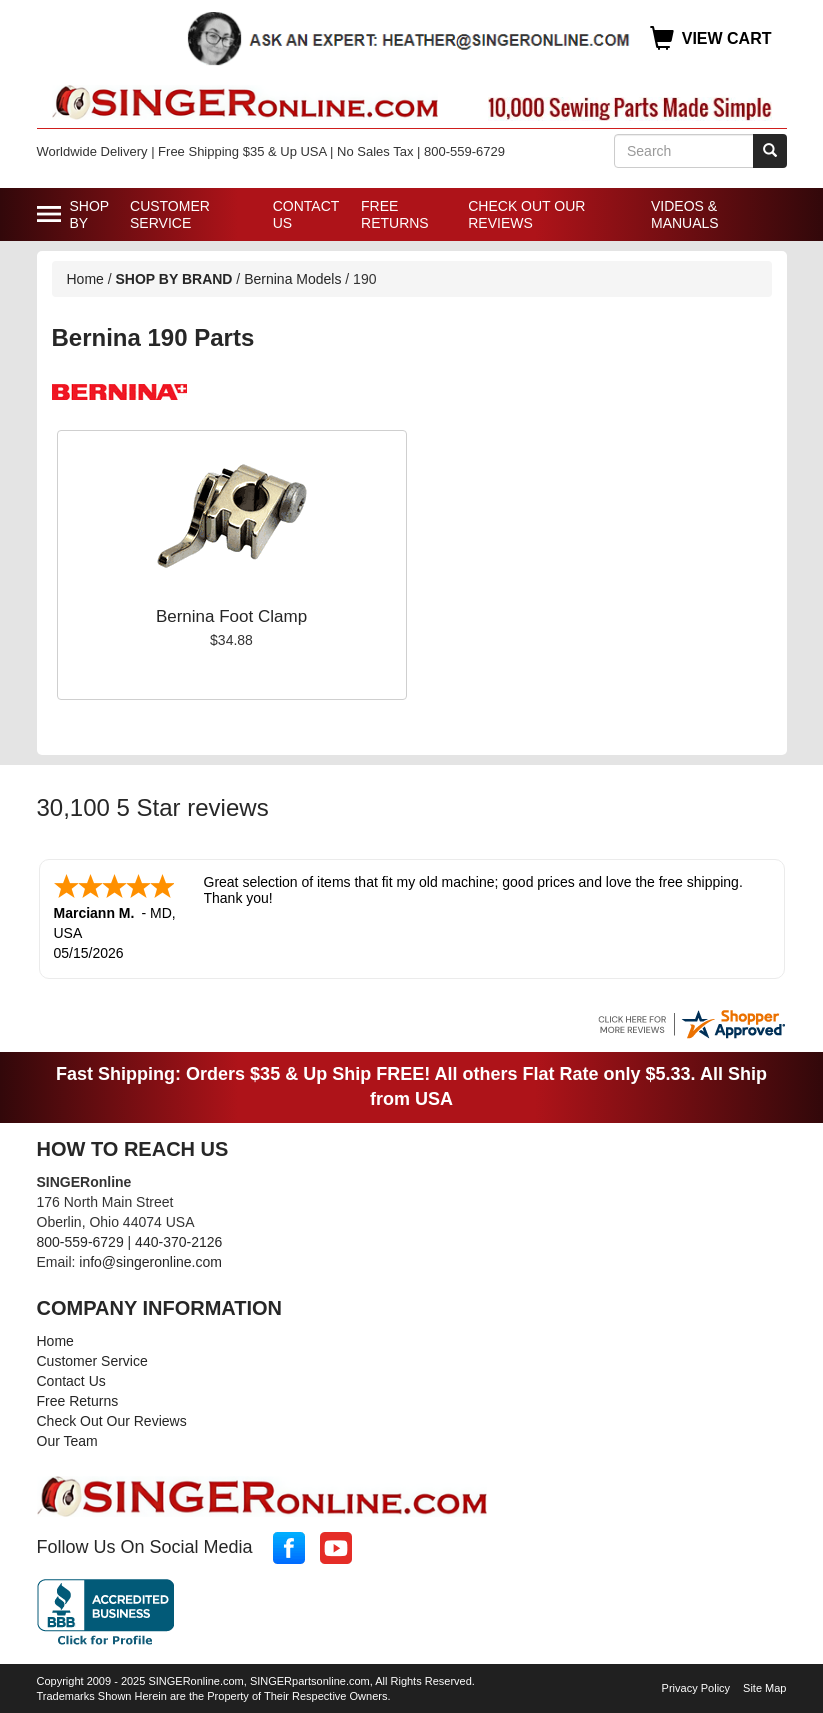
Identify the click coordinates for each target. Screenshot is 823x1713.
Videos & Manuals (685, 214)
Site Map (764, 1686)
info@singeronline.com (150, 1260)
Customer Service (170, 214)
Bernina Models (292, 279)
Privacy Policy (696, 1686)
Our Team (67, 1439)
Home (85, 279)
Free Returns (395, 214)
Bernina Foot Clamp (231, 616)
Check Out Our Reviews (526, 214)
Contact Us (306, 214)
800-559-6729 (80, 1240)
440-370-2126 (178, 1240)
